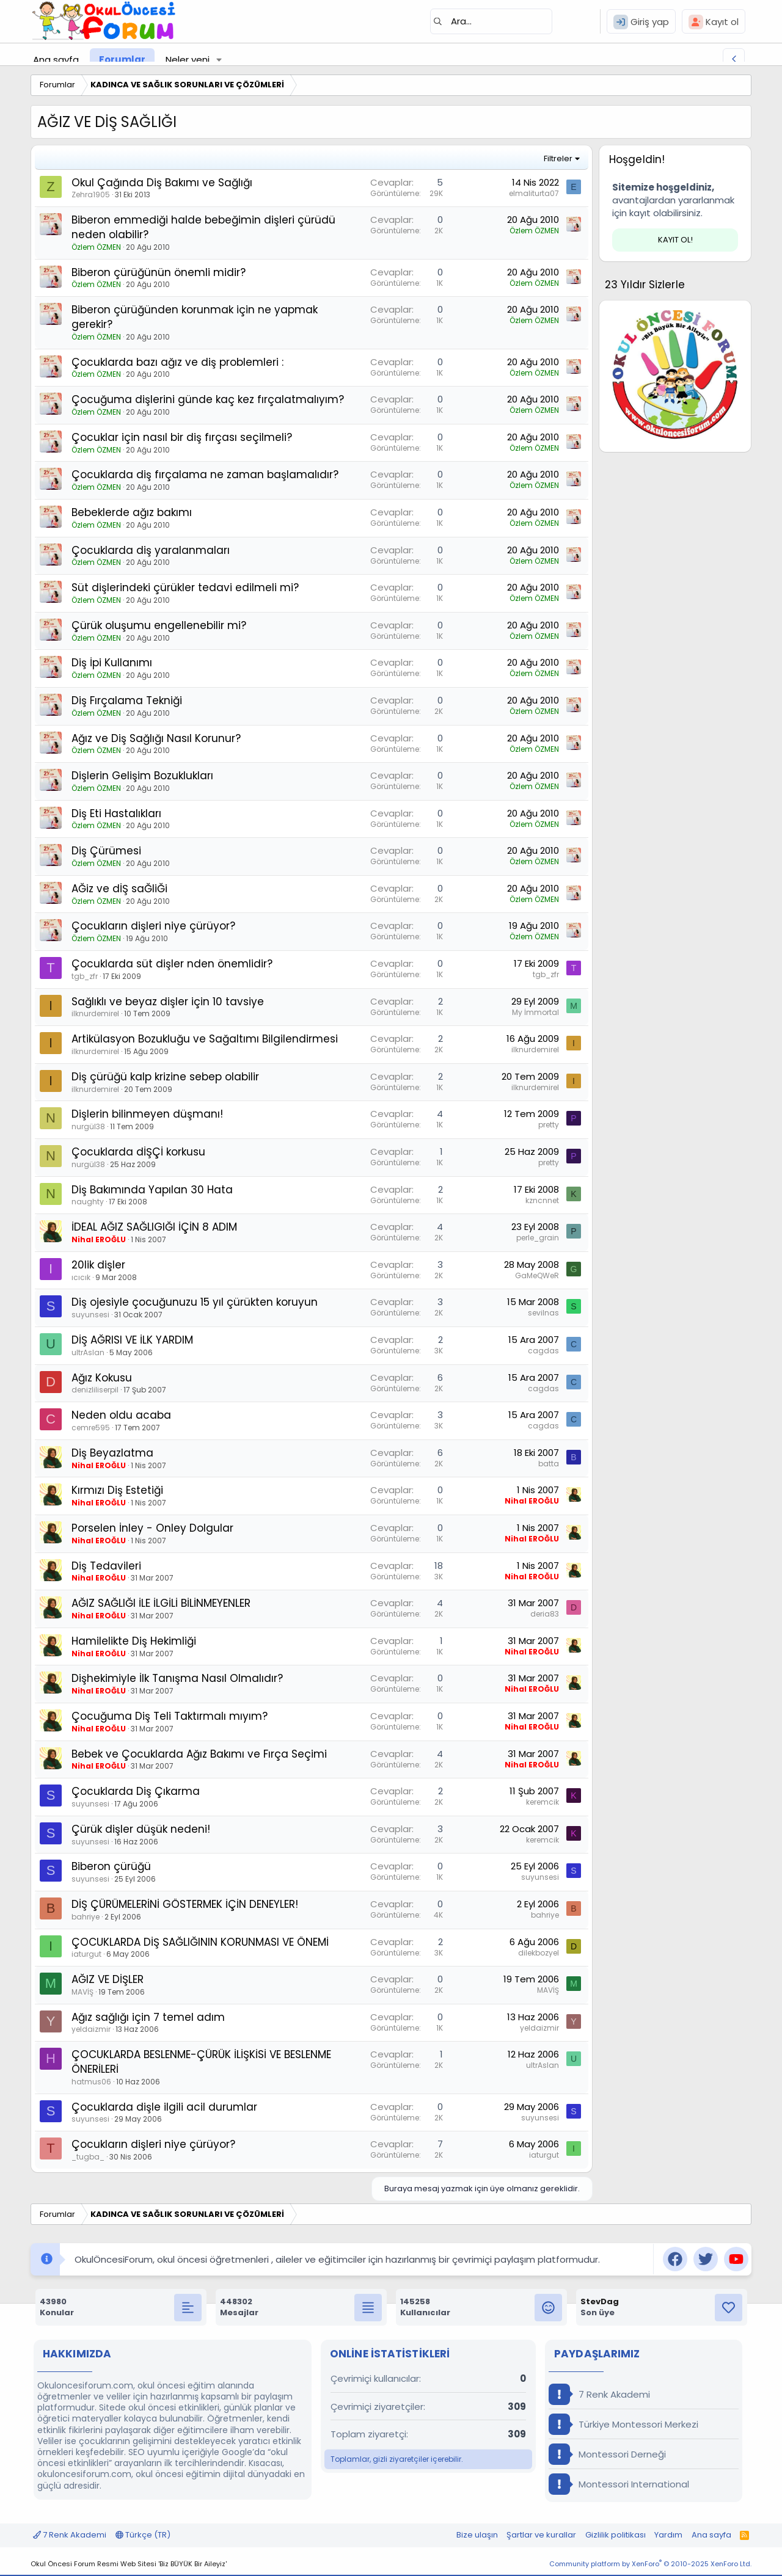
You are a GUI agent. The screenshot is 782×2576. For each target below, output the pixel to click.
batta (548, 1463)
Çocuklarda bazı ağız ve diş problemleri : (177, 362)
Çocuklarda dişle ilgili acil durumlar (164, 2107)
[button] (219, 59)
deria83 (544, 1614)
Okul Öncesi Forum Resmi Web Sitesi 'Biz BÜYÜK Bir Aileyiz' (129, 2564)
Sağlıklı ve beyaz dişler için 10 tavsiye (167, 1001)
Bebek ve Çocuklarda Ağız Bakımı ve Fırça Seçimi (199, 1754)
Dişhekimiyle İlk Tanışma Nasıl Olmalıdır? (177, 1678)
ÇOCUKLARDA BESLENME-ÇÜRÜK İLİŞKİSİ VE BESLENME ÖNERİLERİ (201, 2061)
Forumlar (122, 59)
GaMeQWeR (537, 1275)
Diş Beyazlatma (112, 1453)
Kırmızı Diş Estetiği (117, 1490)
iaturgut (86, 1954)
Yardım (668, 2535)
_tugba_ (87, 2157)
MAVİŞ (82, 1992)
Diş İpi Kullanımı (111, 662)
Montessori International (619, 2484)
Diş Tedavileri (106, 1566)
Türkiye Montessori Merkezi (623, 2424)
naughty (87, 1201)
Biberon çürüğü (111, 1866)
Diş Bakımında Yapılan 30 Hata (152, 1189)
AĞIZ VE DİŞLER (107, 1979)
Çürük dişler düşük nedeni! (140, 1829)
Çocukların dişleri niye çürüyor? (153, 926)
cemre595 (90, 1427)
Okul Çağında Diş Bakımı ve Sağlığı (161, 182)
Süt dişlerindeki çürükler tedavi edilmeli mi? (185, 587)
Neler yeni (188, 59)
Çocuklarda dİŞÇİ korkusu (138, 1151)
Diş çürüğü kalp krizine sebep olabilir (165, 1076)
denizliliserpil (95, 1389)
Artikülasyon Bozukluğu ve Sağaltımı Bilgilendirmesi (204, 1038)
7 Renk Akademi (599, 2394)
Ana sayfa (56, 59)
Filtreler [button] (558, 158)
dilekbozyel (538, 1953)
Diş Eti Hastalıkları (116, 813)
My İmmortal (535, 1012)
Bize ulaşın (477, 2535)
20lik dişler (98, 1264)
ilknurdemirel (95, 1013)
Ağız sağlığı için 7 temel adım (148, 2017)
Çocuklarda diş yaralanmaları (150, 550)
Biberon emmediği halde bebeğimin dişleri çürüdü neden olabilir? (203, 227)
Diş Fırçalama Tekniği (126, 700)
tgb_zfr (84, 976)
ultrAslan (87, 1352)
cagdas (543, 1350)
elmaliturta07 (534, 193)
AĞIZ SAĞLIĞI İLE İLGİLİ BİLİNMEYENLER (160, 1603)
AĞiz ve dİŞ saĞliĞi (119, 888)
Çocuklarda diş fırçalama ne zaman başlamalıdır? (204, 474)
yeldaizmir (91, 2029)
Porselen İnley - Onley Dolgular (152, 1528)
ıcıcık (80, 1277)
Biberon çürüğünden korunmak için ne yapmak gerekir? (194, 317)
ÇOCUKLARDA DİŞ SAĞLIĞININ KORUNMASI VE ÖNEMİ (200, 1942)
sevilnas (543, 1313)
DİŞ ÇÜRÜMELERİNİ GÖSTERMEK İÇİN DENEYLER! (184, 1904)
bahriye (85, 1917)
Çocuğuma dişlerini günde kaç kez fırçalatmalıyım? (207, 399)
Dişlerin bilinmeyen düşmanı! (147, 1114)
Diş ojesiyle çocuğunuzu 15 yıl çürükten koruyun (194, 1302)
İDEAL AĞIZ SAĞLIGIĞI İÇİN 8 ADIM (154, 1227)
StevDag (599, 2301)
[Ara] (491, 21)
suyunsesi (90, 1314)
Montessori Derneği (607, 2454)
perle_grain (537, 1237)
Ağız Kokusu (101, 1377)
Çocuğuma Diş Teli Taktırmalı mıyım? (169, 1716)
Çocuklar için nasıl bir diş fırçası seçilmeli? (181, 437)
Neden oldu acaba (121, 1415)
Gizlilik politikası (615, 2535)
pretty (548, 1124)
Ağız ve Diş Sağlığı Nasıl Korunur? (156, 738)
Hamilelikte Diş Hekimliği (133, 1641)
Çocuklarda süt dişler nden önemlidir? (171, 963)
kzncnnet (542, 1200)
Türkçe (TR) (142, 2535)
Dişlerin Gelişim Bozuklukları (142, 775)
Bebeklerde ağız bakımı (131, 512)
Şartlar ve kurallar (541, 2535)
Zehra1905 (90, 194)
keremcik (542, 1802)
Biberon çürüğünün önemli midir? (158, 272)
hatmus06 (91, 2081)
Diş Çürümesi (106, 850)
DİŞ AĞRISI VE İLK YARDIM (132, 1340)
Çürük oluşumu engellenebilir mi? (158, 625)
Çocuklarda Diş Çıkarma (135, 1791)
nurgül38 (88, 1126)
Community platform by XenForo (650, 2564)
